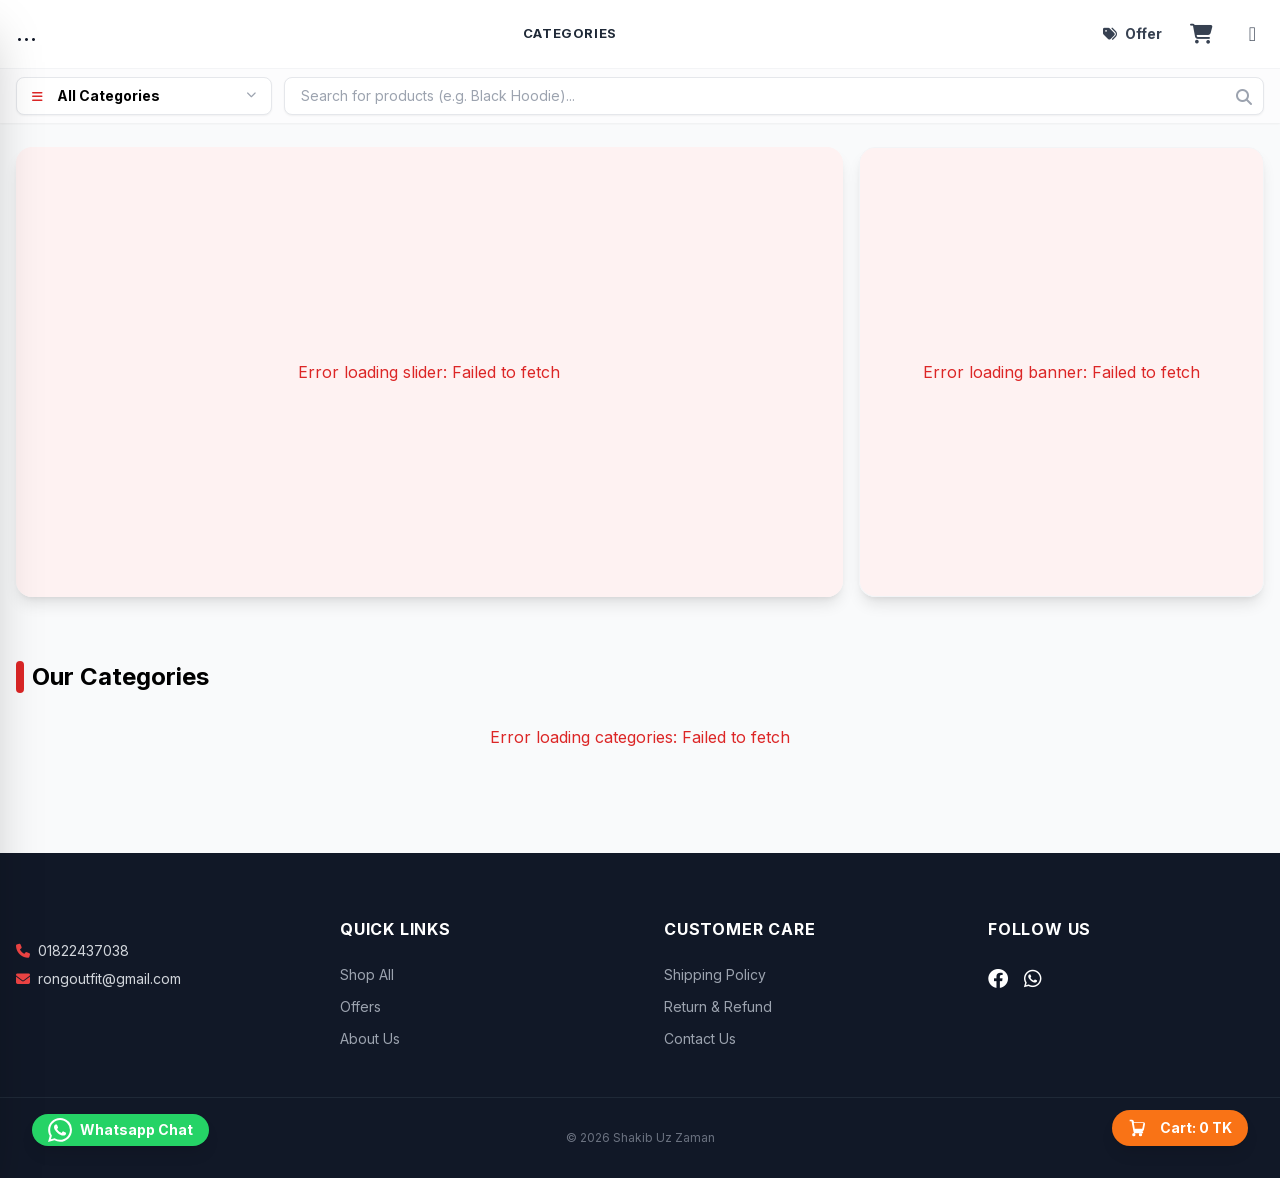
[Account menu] (1252, 34)
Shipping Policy (715, 974)
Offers (360, 1006)
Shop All (367, 974)
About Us (370, 1038)
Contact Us (700, 1038)
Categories (570, 33)
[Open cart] (1201, 34)
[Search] (1244, 97)
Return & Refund (718, 1006)
